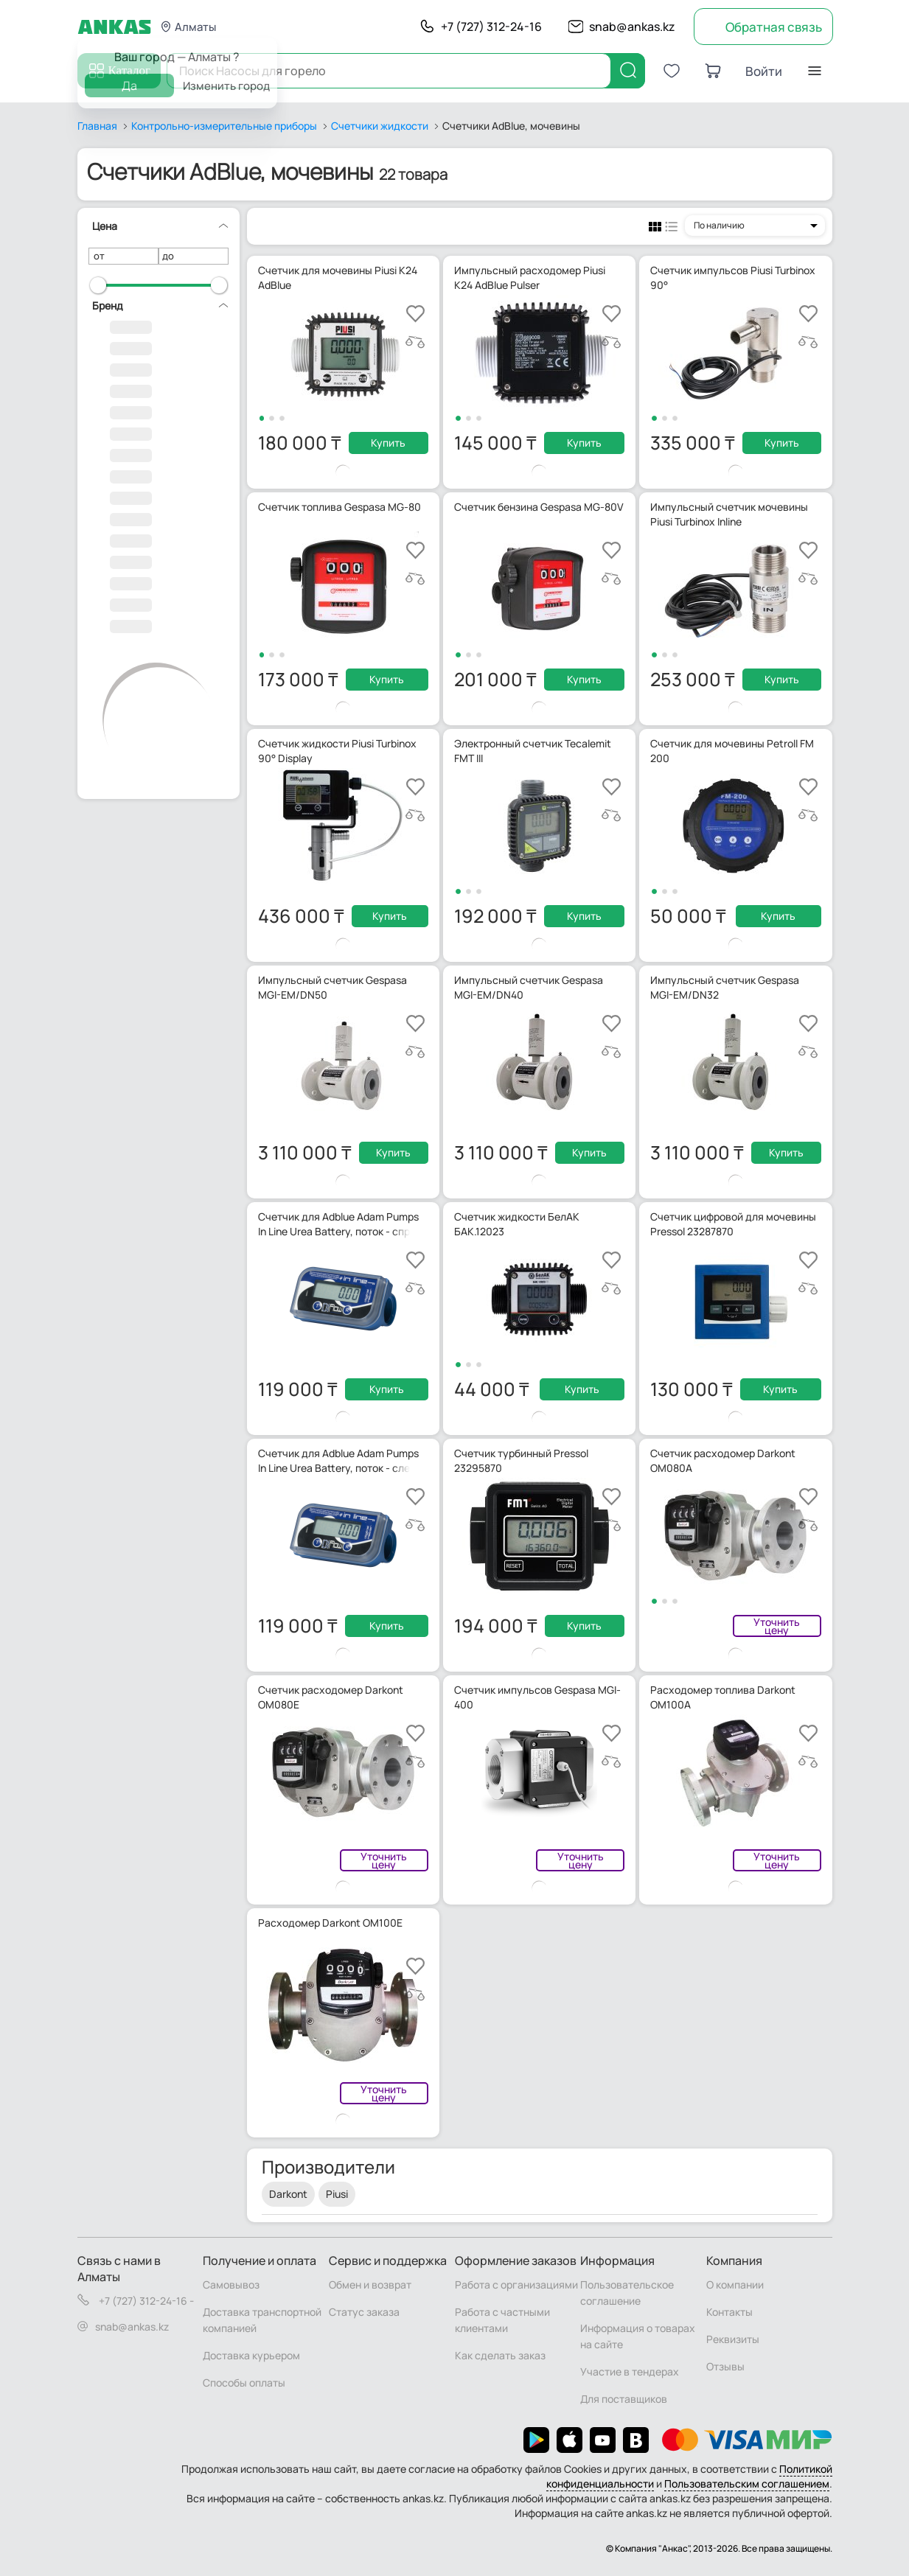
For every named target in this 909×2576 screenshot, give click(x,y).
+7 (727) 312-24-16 (491, 26)
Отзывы (725, 2366)
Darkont (288, 2194)
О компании (735, 2284)
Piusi (337, 2194)
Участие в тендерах (629, 2371)
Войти (763, 71)
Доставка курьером (251, 2355)
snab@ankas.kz (632, 26)
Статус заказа (364, 2312)
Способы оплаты (244, 2383)
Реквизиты (732, 2339)
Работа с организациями (516, 2284)
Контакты (729, 2312)
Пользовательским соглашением (746, 2483)
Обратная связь (773, 26)
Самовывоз (231, 2284)
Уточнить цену (776, 1626)
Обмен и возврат (370, 2284)
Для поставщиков (623, 2399)
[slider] (98, 285)
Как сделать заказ (500, 2355)
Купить (388, 443)
